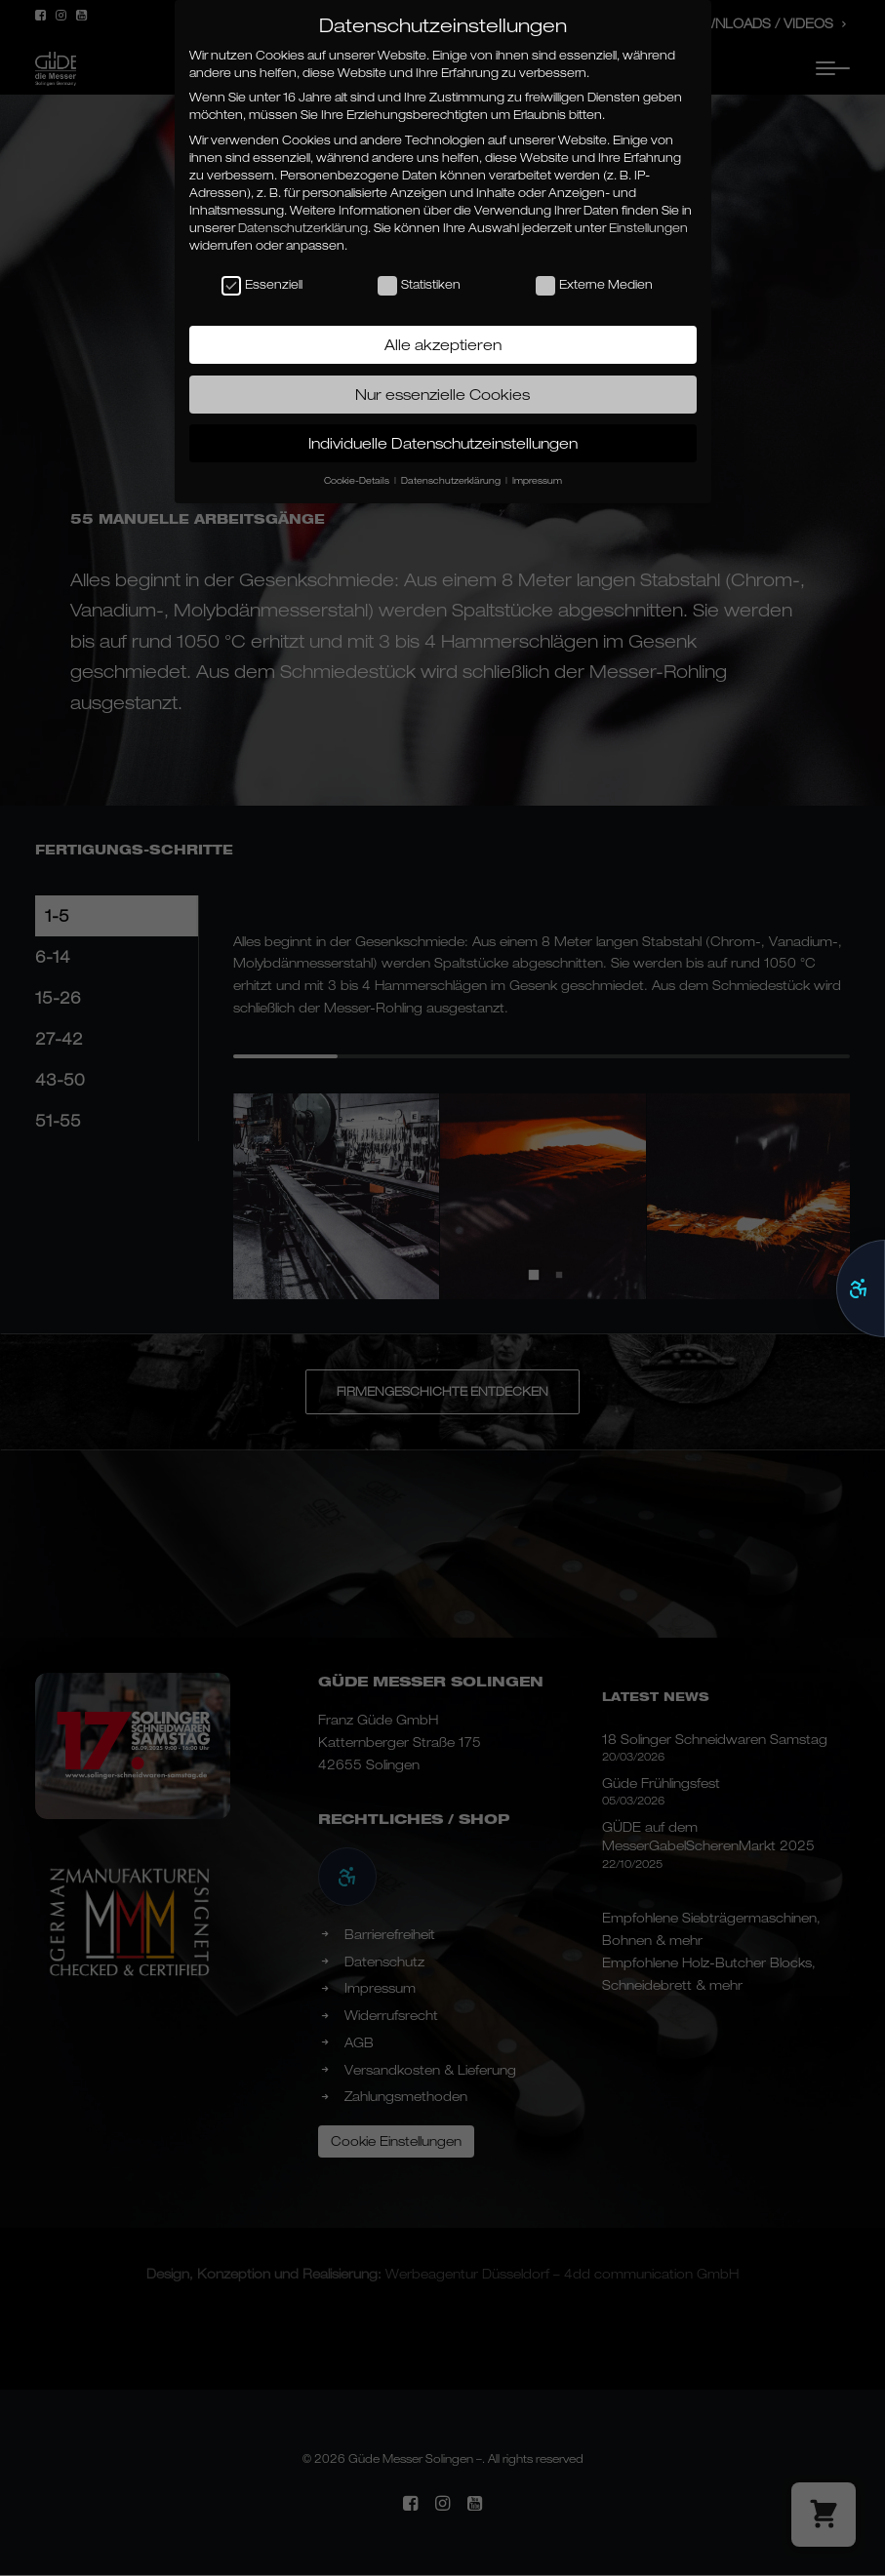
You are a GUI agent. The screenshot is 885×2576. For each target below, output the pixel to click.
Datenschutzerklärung (303, 227)
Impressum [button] (537, 480)
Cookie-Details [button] (358, 480)
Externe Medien (594, 285)
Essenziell (261, 285)
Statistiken (419, 285)
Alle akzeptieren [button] (443, 344)
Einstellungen (648, 227)
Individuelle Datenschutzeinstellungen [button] (443, 443)
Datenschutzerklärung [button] (452, 480)
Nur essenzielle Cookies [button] (442, 394)
